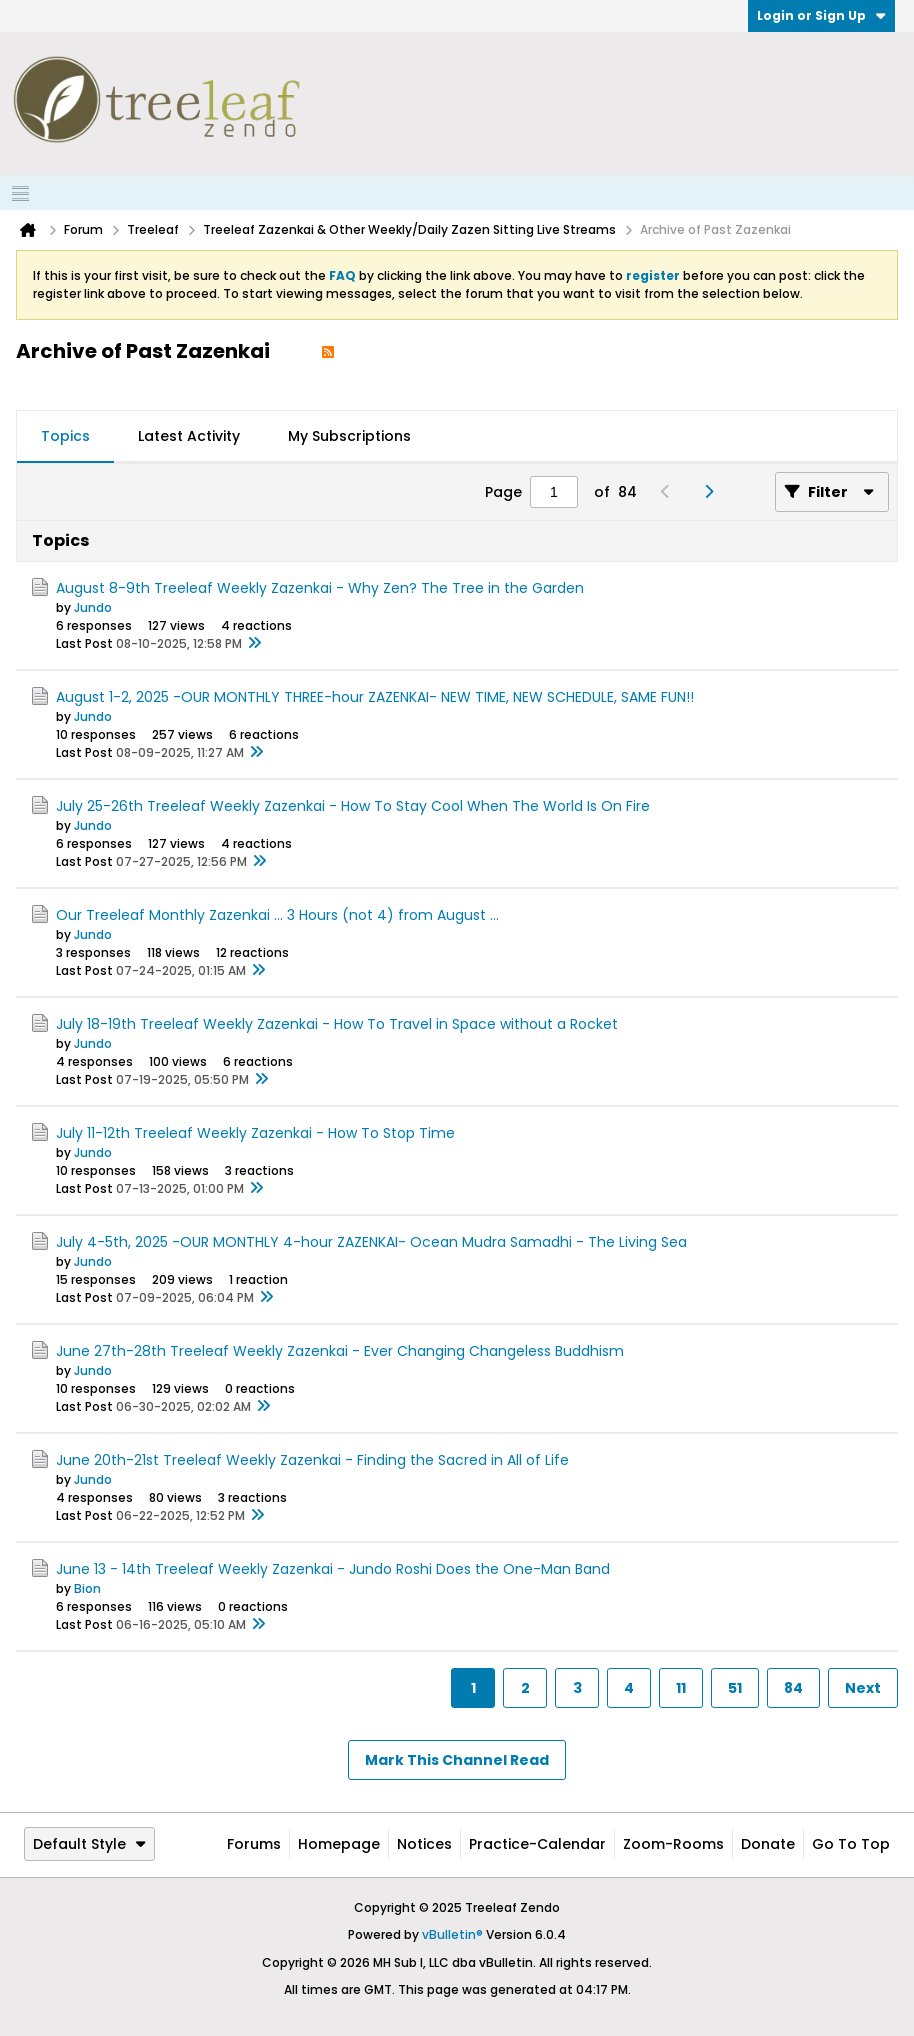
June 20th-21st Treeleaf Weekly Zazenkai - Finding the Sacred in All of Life (312, 1460)
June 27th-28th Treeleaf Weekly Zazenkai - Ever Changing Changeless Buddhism (340, 1351)
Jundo (93, 607)
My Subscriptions (349, 436)
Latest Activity (189, 436)
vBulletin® (452, 1934)
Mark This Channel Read (457, 1760)
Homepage (339, 1844)
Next (863, 1688)
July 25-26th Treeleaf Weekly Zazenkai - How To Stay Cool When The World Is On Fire (353, 806)
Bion (87, 1588)
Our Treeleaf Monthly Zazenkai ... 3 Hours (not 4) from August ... (277, 915)
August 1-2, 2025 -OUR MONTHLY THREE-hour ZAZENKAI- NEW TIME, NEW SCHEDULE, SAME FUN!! (375, 697)
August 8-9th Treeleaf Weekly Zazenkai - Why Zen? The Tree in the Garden (320, 588)
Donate (768, 1844)
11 (681, 1688)
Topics (65, 436)
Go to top (851, 1844)
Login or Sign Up (821, 15)
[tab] (65, 437)
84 (793, 1688)
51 (735, 1688)
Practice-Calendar (537, 1844)
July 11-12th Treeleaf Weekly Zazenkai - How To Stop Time (255, 1133)
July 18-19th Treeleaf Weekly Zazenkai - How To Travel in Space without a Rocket (337, 1024)
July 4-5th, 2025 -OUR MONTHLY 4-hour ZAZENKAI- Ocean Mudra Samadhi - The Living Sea (371, 1242)
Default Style (89, 1844)
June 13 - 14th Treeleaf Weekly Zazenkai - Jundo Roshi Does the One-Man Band (333, 1569)
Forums (254, 1844)
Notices (424, 1844)
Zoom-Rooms (673, 1844)
